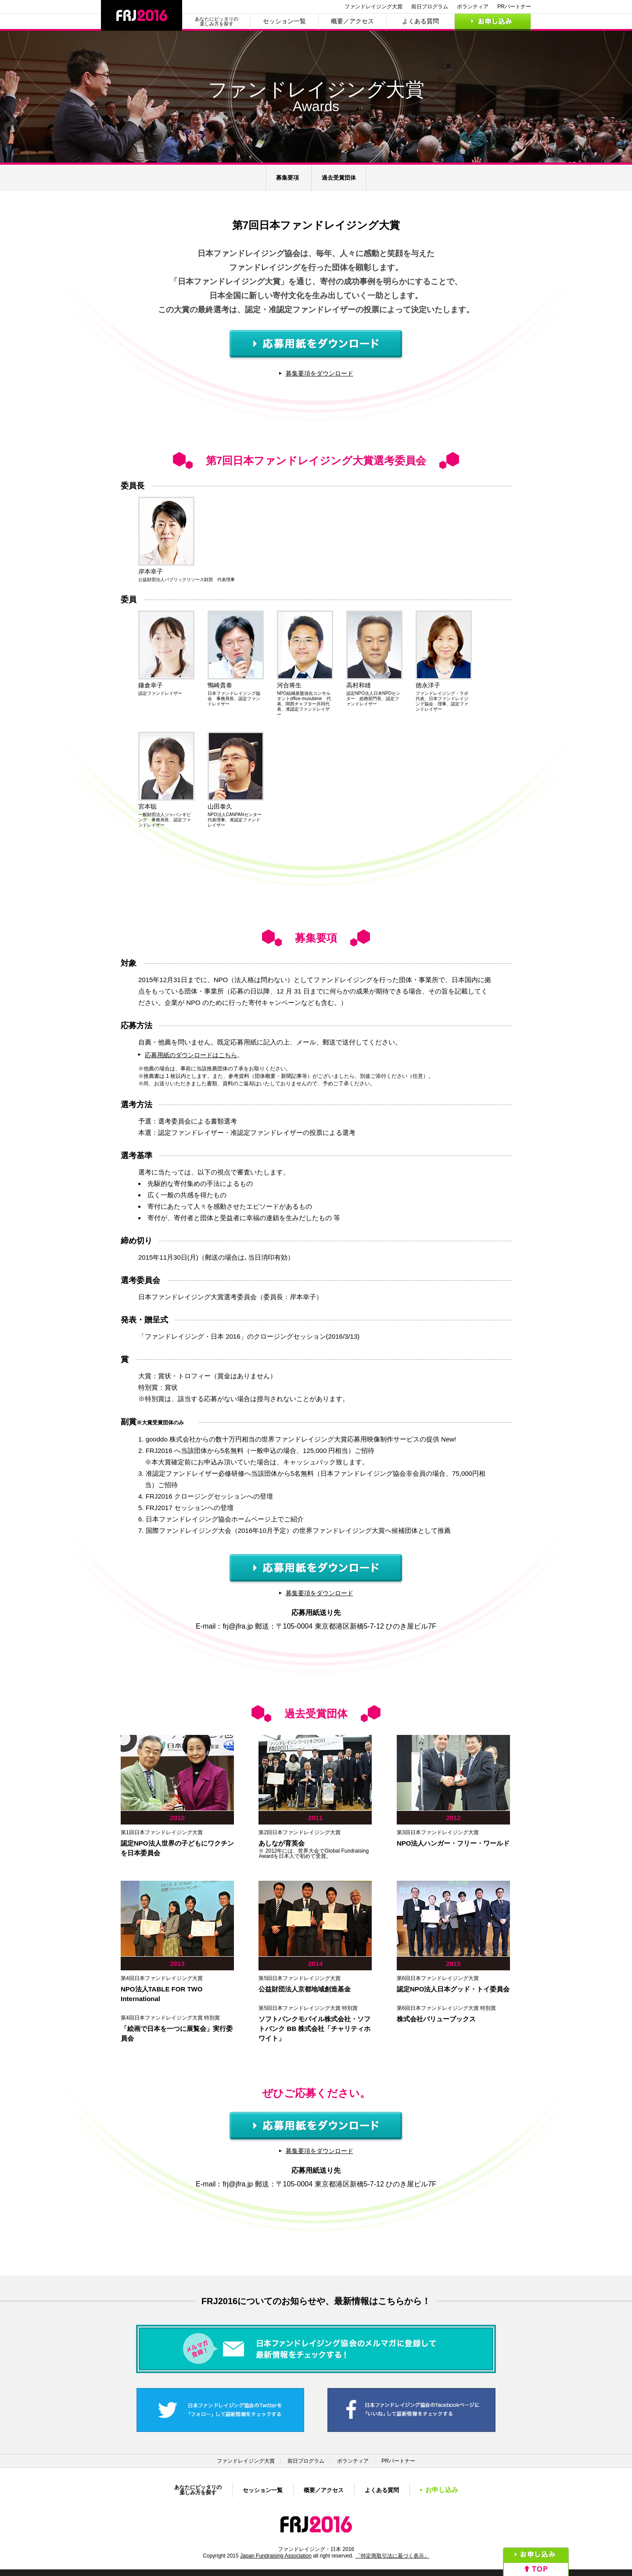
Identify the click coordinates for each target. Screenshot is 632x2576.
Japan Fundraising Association (276, 2556)
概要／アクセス (352, 21)
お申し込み (493, 21)
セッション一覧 (284, 21)
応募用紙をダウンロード (316, 345)
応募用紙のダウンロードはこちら (191, 1055)
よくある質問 (420, 21)
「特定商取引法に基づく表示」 (392, 2556)
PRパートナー (514, 7)
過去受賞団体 (339, 177)
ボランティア (472, 7)
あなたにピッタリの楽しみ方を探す (216, 21)
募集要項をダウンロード (319, 373)
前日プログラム (429, 7)
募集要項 (287, 177)
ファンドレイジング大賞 (373, 7)
